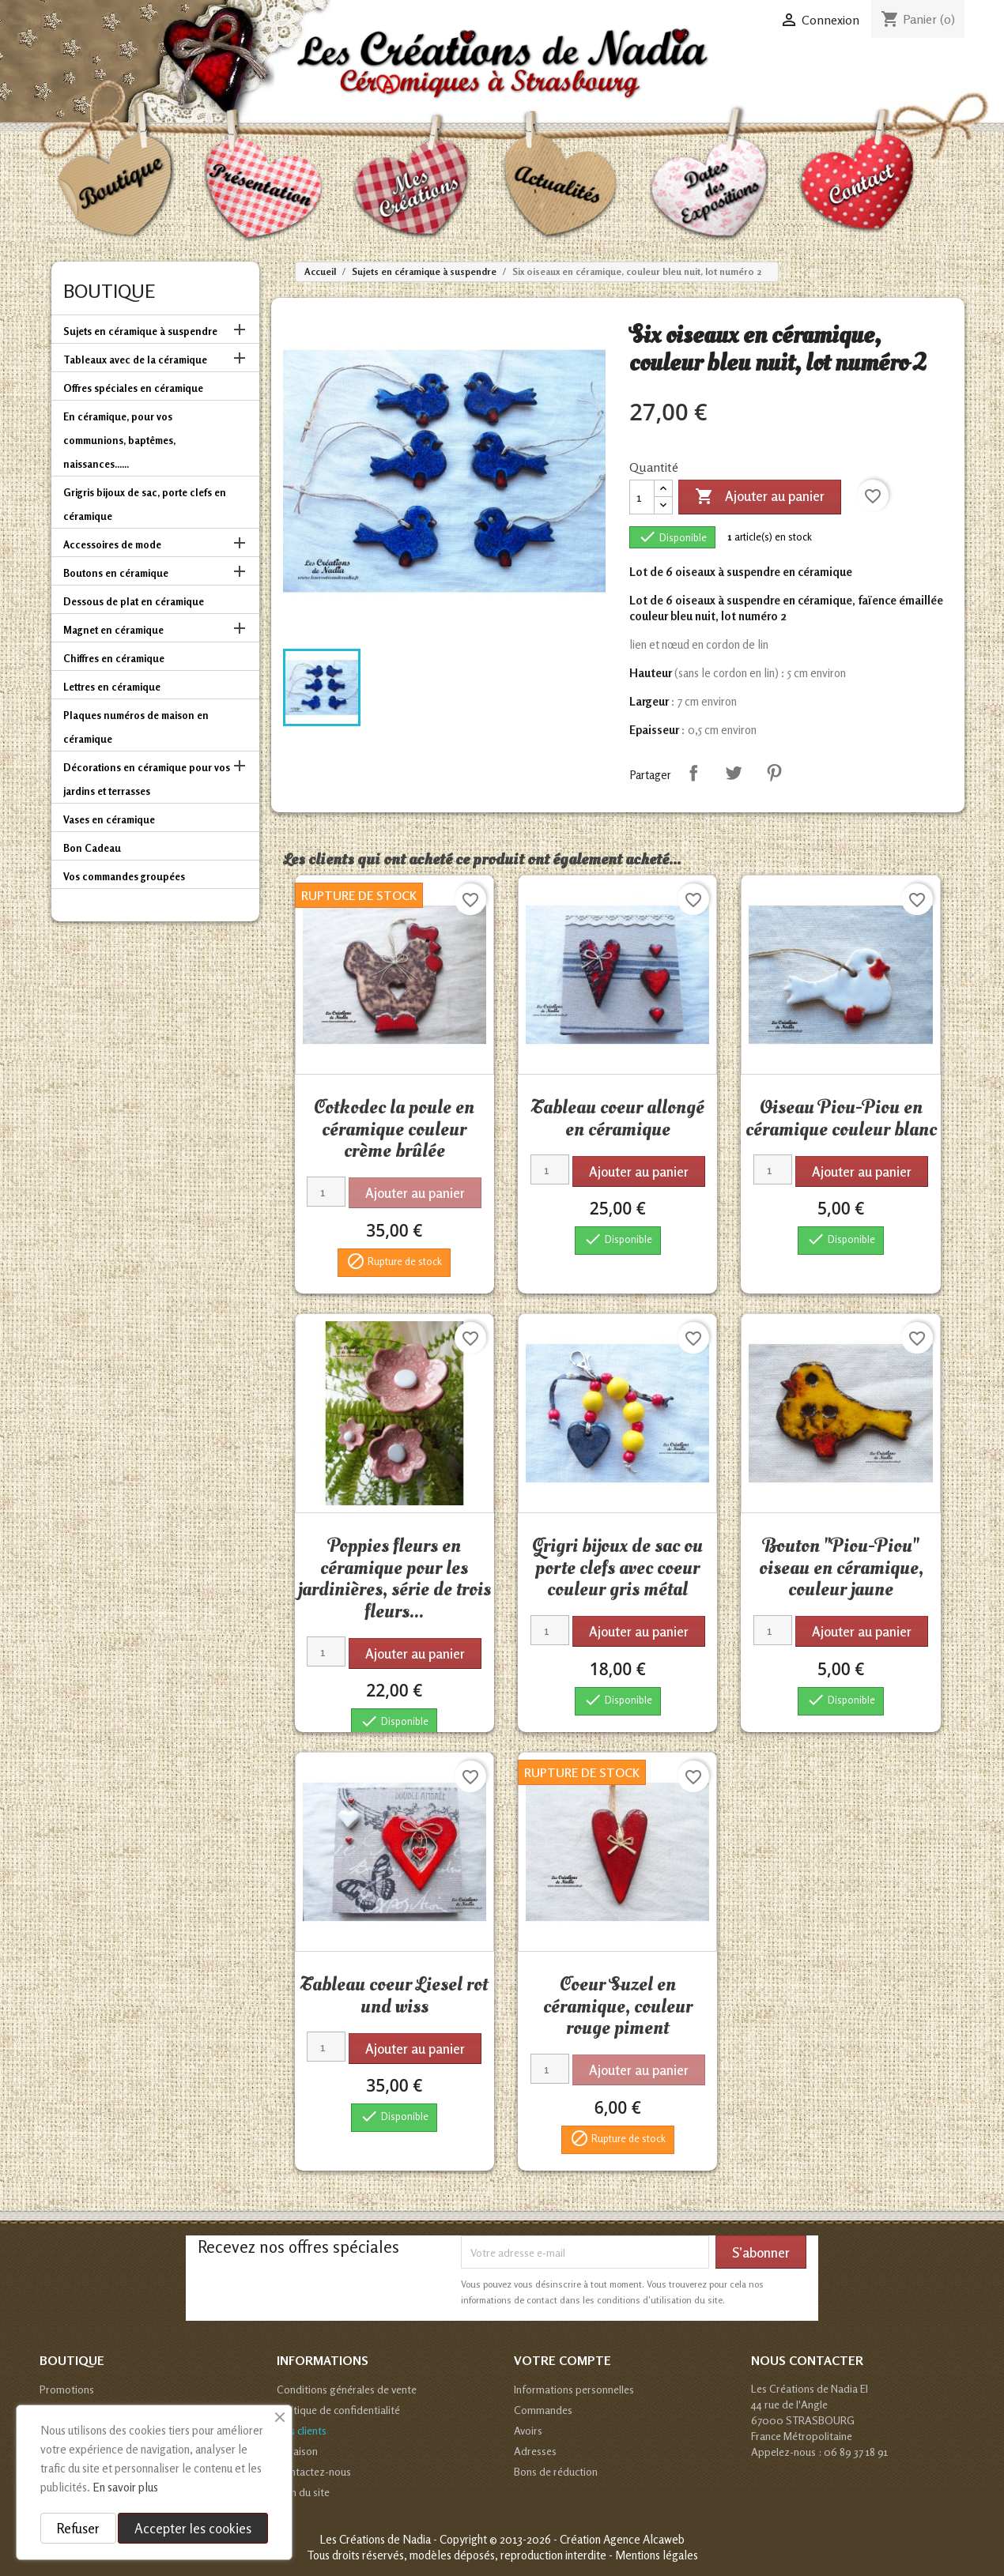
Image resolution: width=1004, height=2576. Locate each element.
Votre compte (562, 2360)
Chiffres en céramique (113, 658)
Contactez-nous (314, 2471)
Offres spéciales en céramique (133, 388)
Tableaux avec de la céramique (135, 359)
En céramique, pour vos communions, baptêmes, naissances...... (119, 440)
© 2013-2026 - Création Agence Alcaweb (587, 2539)
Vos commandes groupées (124, 876)
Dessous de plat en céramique (133, 601)
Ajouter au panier (760, 497)
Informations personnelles (574, 2389)
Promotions (67, 2389)
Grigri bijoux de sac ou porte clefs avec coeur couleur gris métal (617, 1567)
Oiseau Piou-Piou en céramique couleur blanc (841, 1118)
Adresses (535, 2450)
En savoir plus (125, 2487)
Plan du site (303, 2492)
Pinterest (774, 773)
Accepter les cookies (192, 2528)
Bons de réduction (556, 2471)
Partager (693, 773)
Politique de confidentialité (338, 2409)
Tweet (733, 773)
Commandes (543, 2409)
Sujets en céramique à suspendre (140, 331)
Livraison (297, 2450)
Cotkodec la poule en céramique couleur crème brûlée (394, 1129)
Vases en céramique (109, 819)
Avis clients (301, 2430)
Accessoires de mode (112, 544)
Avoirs (528, 2430)
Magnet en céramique (113, 629)
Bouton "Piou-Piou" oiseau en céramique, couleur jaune (841, 1567)
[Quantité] (642, 497)
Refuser (78, 2528)
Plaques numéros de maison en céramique (136, 727)
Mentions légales (656, 2555)
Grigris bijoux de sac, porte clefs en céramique (144, 504)
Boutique (109, 291)
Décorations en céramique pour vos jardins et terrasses (146, 779)
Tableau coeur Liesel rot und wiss (394, 1995)
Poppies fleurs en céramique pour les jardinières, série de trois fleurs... (394, 1578)
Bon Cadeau (92, 848)
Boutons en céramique (115, 573)
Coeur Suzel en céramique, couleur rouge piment (618, 2006)
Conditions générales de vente (347, 2389)
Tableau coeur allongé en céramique (617, 1118)
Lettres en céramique (111, 686)
